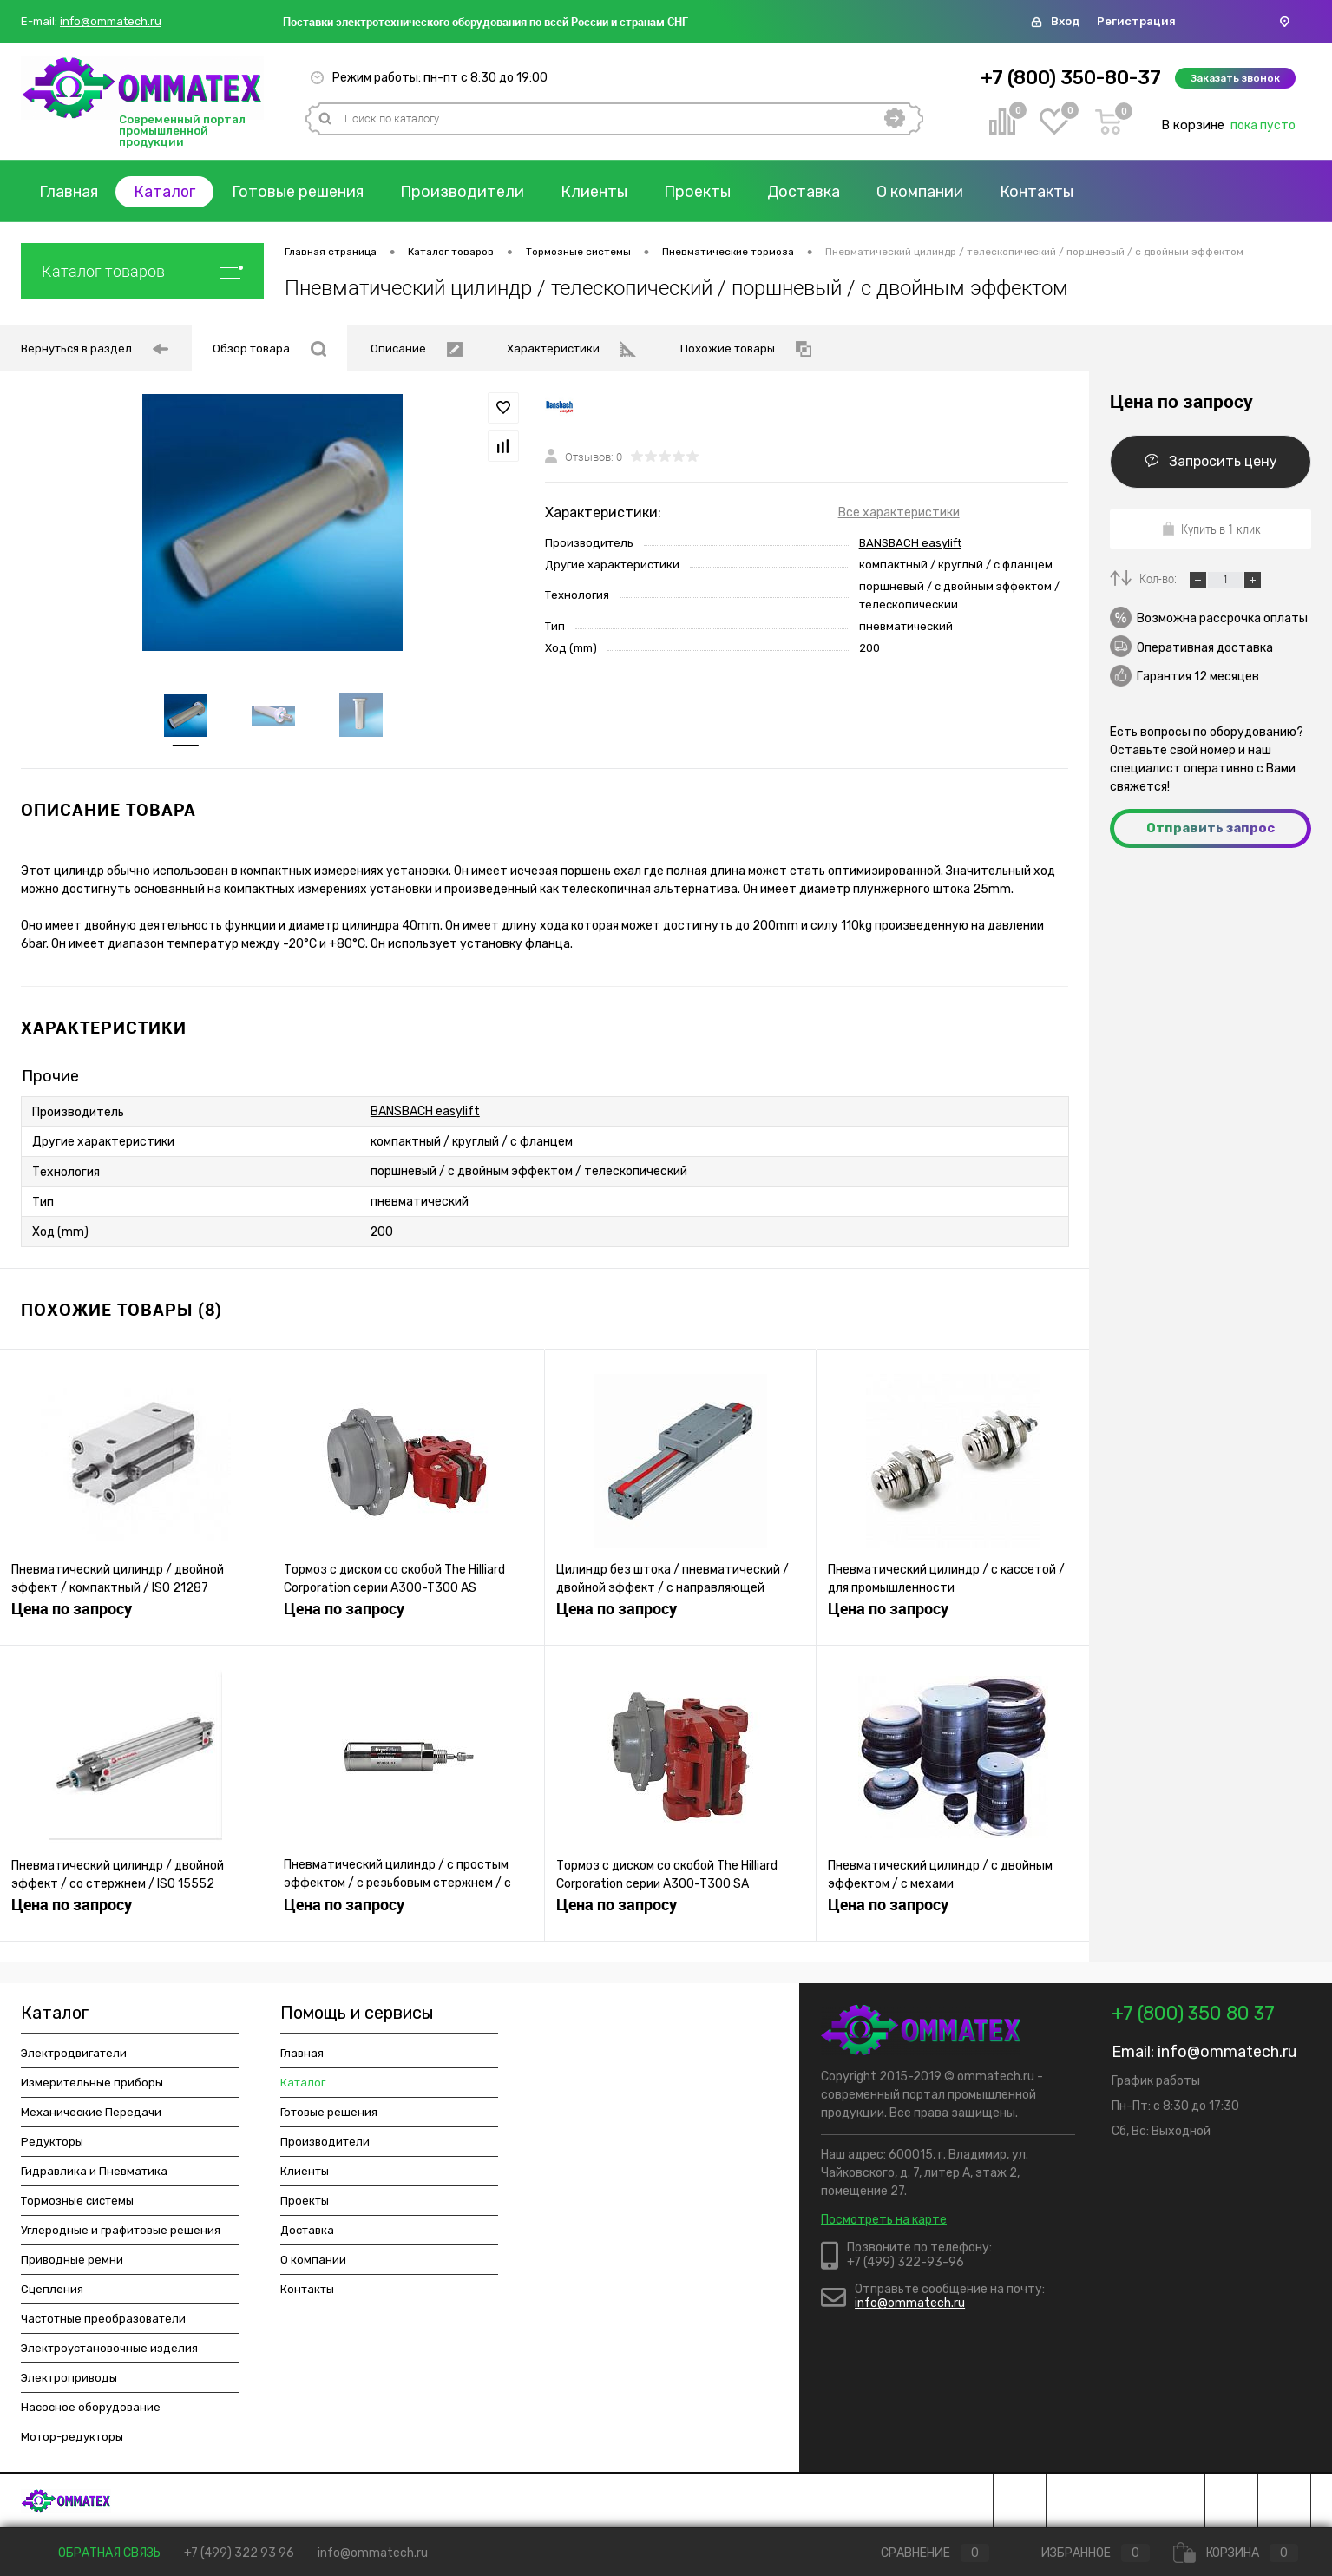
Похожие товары (745, 349)
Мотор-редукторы (72, 2438)
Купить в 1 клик (1211, 528)
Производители (464, 191)
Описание (417, 349)
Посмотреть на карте (884, 2221)
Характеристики (571, 349)
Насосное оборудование (91, 2408)
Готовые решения (299, 191)
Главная (68, 191)
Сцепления (52, 2290)
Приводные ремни (72, 2261)
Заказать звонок (1235, 78)
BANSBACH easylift (910, 542)
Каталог (166, 191)
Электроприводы (69, 2379)
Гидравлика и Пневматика (94, 2172)
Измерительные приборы (92, 2084)
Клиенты (595, 191)
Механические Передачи (91, 2113)
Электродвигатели (74, 2054)
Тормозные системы (77, 2202)
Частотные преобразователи (103, 2320)
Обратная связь (97, 2553)
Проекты (699, 191)
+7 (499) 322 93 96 (239, 2553)
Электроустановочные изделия (109, 2349)
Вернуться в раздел (94, 349)
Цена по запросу (71, 1611)
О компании (921, 191)
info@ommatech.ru (110, 21)
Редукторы (52, 2143)
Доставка (805, 191)
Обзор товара (269, 349)
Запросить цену (1211, 461)
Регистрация (1136, 21)
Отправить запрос (1210, 828)
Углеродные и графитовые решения (120, 2231)
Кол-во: (1159, 578)
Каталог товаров (142, 271)
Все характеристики (899, 512)
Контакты (1038, 191)
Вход (1065, 21)
